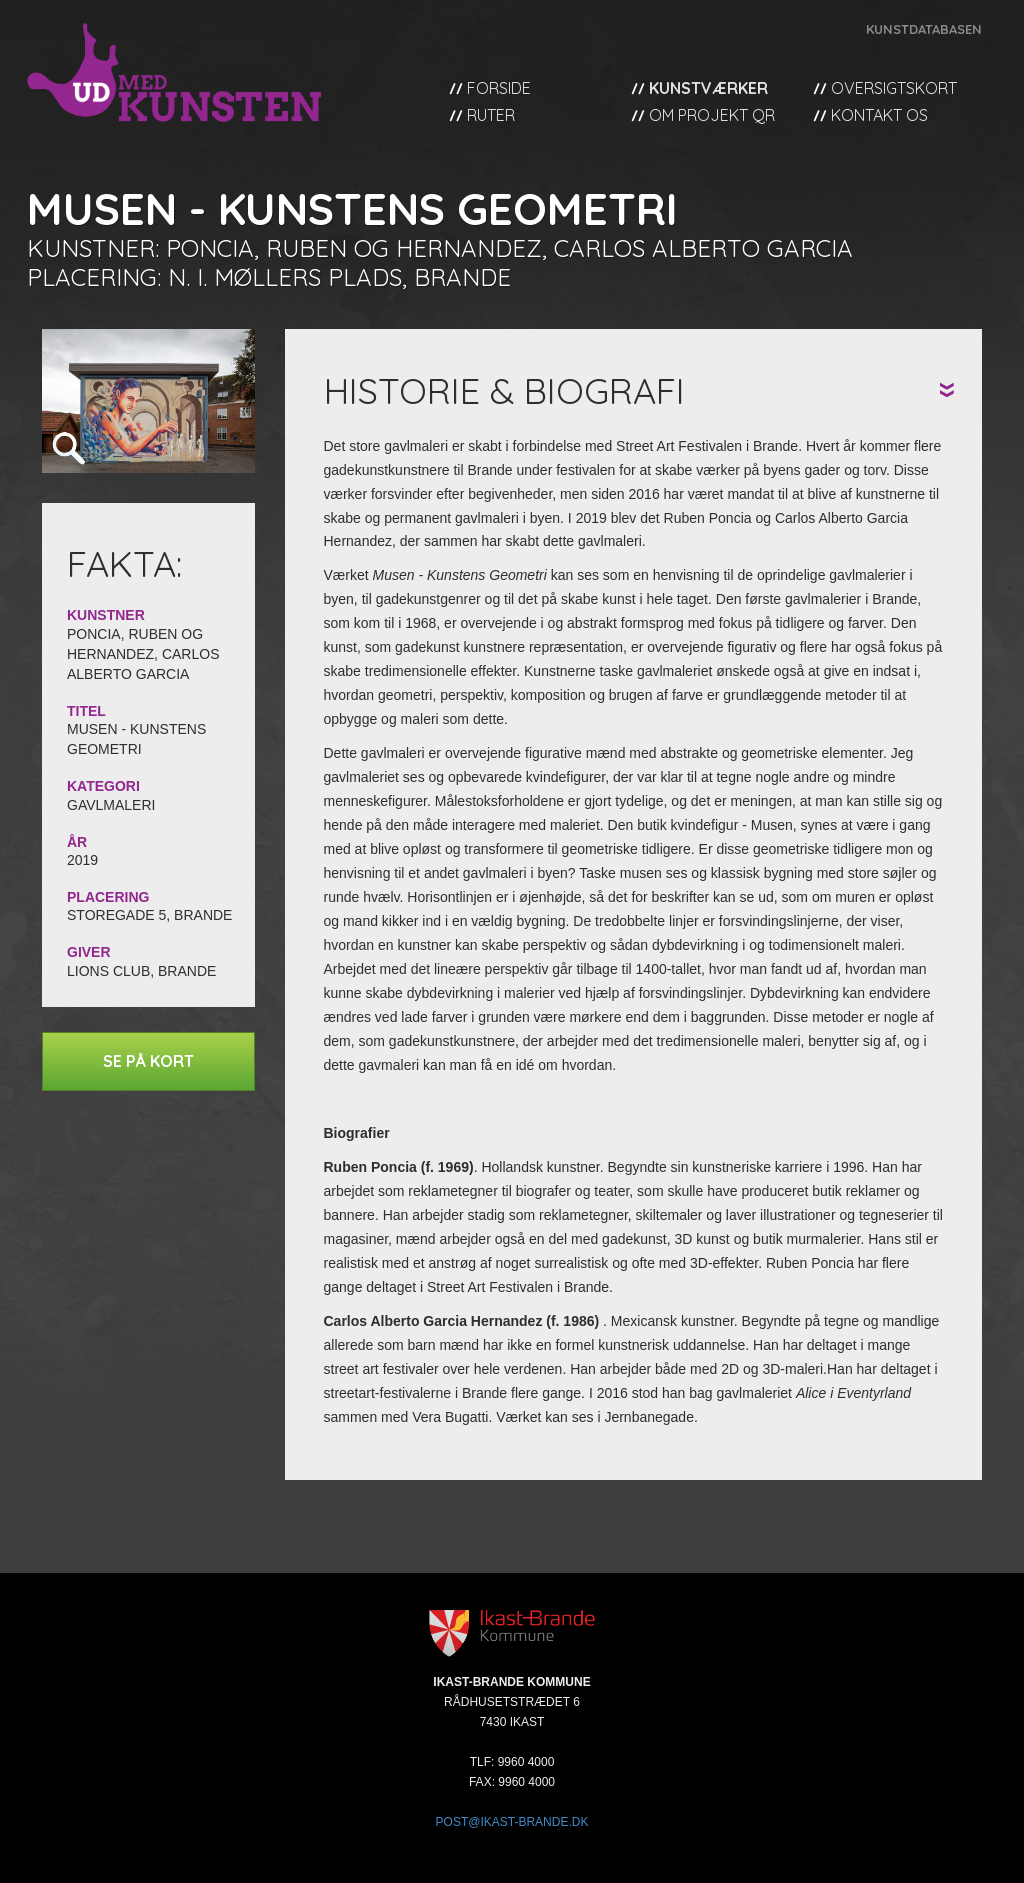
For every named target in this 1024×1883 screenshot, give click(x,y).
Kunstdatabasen (924, 29)
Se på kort (148, 1061)
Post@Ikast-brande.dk (512, 1822)
